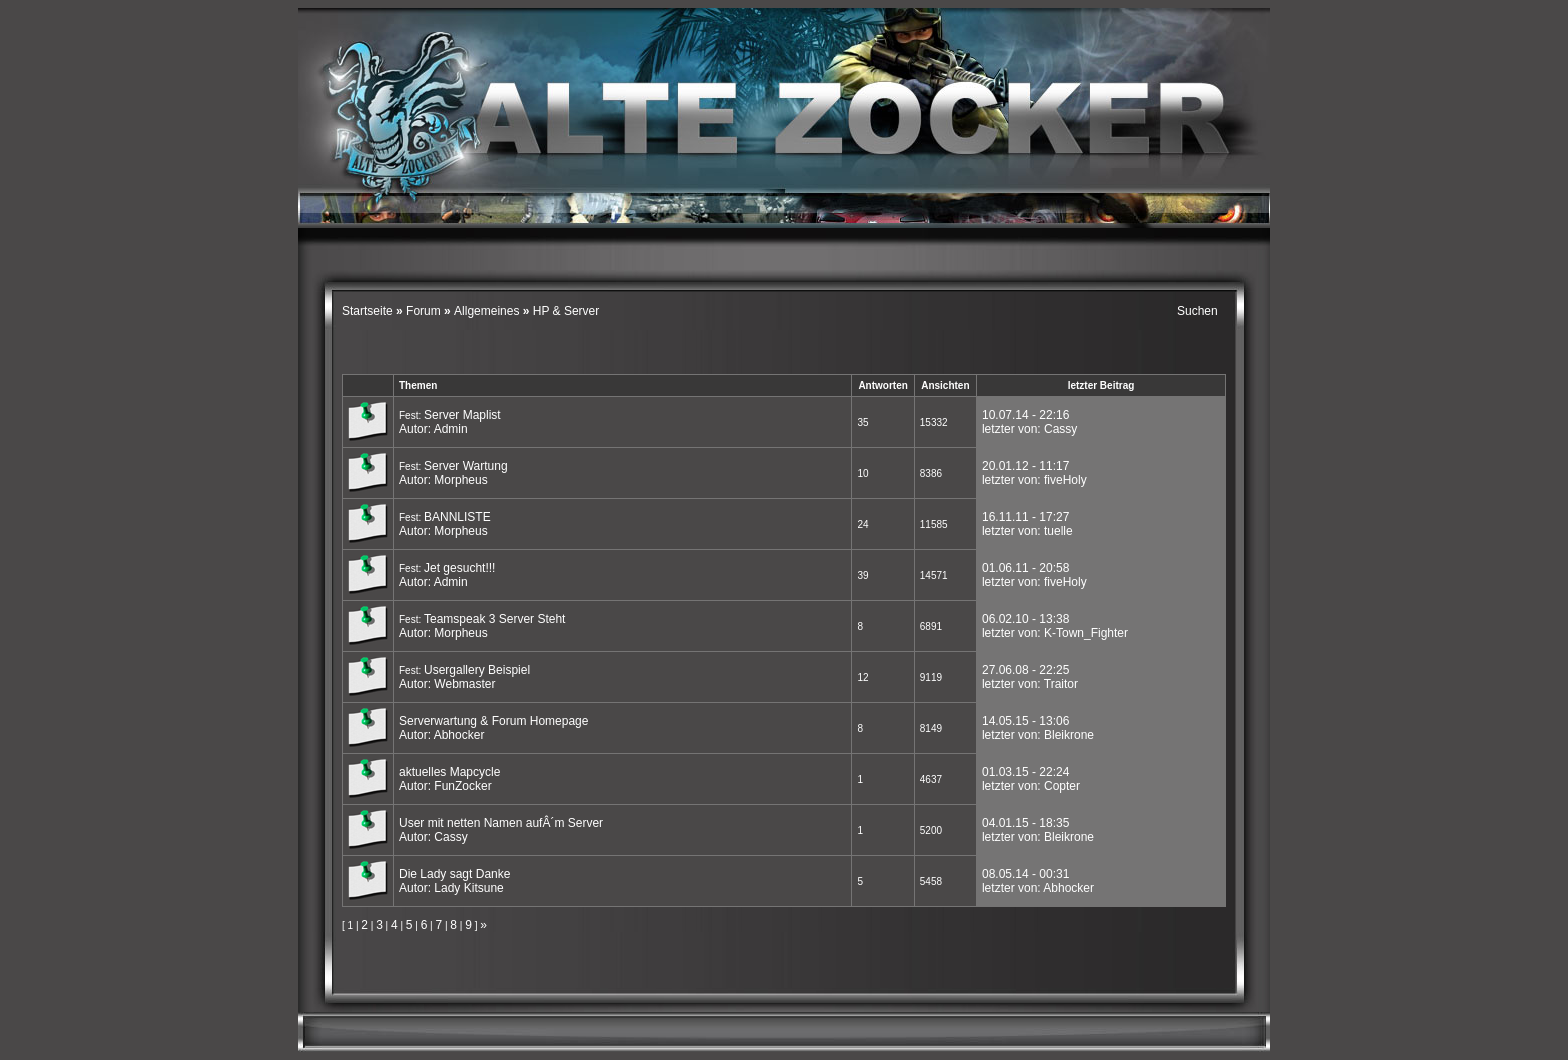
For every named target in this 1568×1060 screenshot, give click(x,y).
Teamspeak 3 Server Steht (494, 619)
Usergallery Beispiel (477, 670)
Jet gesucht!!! (459, 568)
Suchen (1197, 311)
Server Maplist (462, 415)
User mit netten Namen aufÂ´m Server (501, 823)
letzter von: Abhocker (1038, 888)
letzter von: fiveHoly (1034, 480)
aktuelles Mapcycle (449, 772)
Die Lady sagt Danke (454, 874)
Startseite (369, 311)
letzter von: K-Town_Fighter (1055, 633)
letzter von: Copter (1031, 786)
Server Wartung (466, 466)
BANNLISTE (457, 517)
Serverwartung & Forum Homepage (493, 721)
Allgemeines (486, 311)
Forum (423, 311)
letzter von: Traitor (1030, 684)
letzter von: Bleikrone (1038, 735)
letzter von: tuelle (1027, 531)
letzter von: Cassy (1029, 429)
